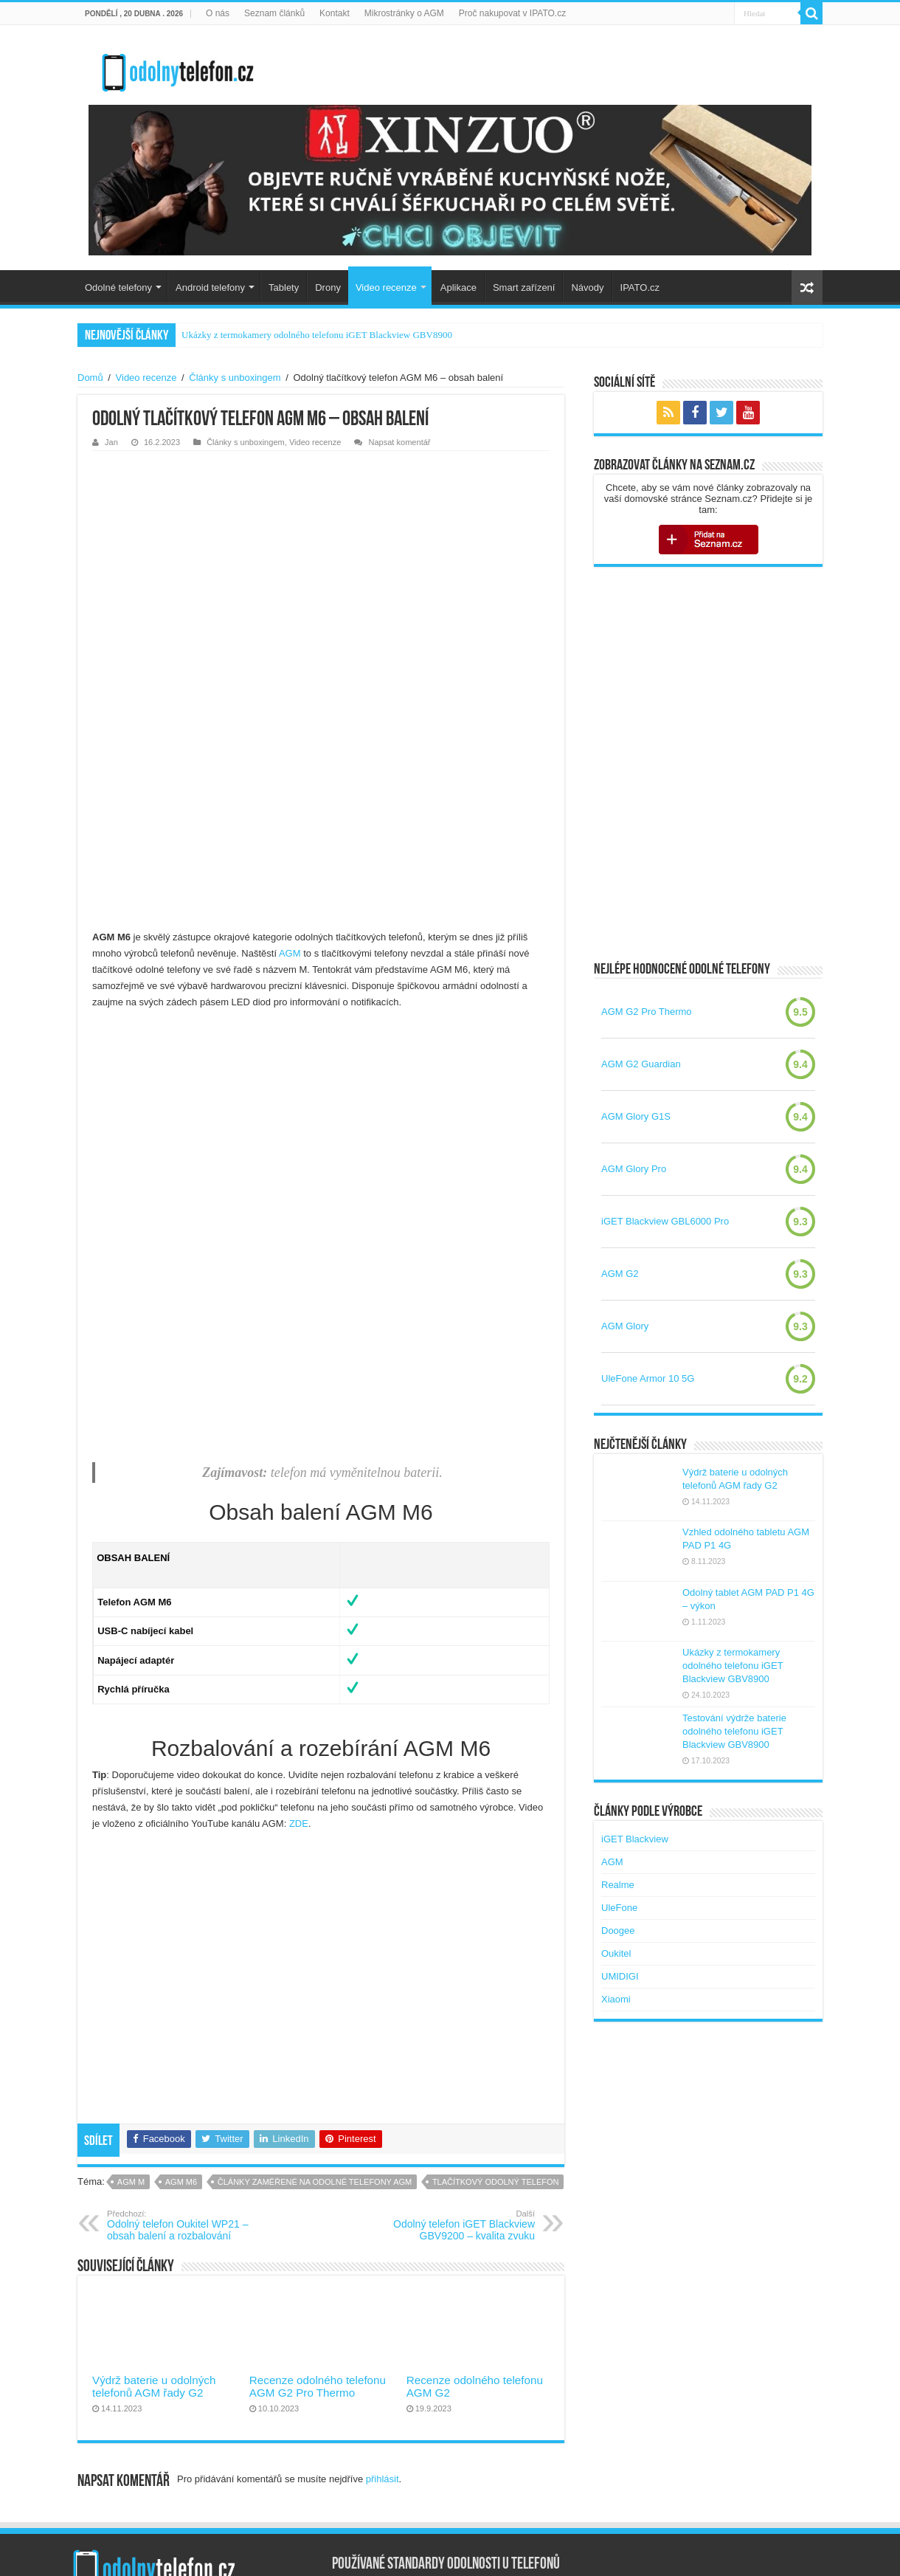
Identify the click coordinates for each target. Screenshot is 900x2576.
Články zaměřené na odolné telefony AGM (315, 2013)
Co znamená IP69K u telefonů (396, 2473)
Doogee (618, 1930)
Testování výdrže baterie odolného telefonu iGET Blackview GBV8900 (734, 1731)
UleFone (619, 1907)
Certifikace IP (360, 2428)
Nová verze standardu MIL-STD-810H (412, 2496)
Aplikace (458, 287)
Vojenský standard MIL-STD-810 (401, 2450)
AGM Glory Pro (633, 1168)
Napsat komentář (399, 442)
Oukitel (616, 1953)
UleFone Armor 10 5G (647, 1378)
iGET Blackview (634, 1839)
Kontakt (334, 13)
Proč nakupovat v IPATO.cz (512, 13)
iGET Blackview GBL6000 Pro (665, 1221)
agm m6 (181, 2013)
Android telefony (210, 287)
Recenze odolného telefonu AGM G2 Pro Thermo (317, 2218)
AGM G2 (620, 1273)
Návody (587, 287)
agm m (131, 2013)
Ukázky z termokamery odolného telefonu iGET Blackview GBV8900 (316, 334)
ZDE (298, 1655)
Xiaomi (616, 1999)
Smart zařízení (524, 287)
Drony (328, 287)
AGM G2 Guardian (641, 1064)
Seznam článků (274, 13)
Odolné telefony (118, 287)
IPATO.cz (640, 287)
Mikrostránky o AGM (404, 13)
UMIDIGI (620, 1976)
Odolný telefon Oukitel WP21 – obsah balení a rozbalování (182, 2057)
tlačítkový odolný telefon (495, 2013)
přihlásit (382, 2310)
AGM (290, 785)
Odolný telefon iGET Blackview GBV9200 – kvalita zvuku (459, 2057)
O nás (217, 13)
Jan (111, 442)
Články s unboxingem (234, 377)
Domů (90, 377)
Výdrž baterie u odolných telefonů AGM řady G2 (153, 2218)
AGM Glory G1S (636, 1116)
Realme (617, 1884)
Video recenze (386, 287)
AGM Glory (624, 1326)
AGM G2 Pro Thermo (646, 1011)
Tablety (284, 287)
